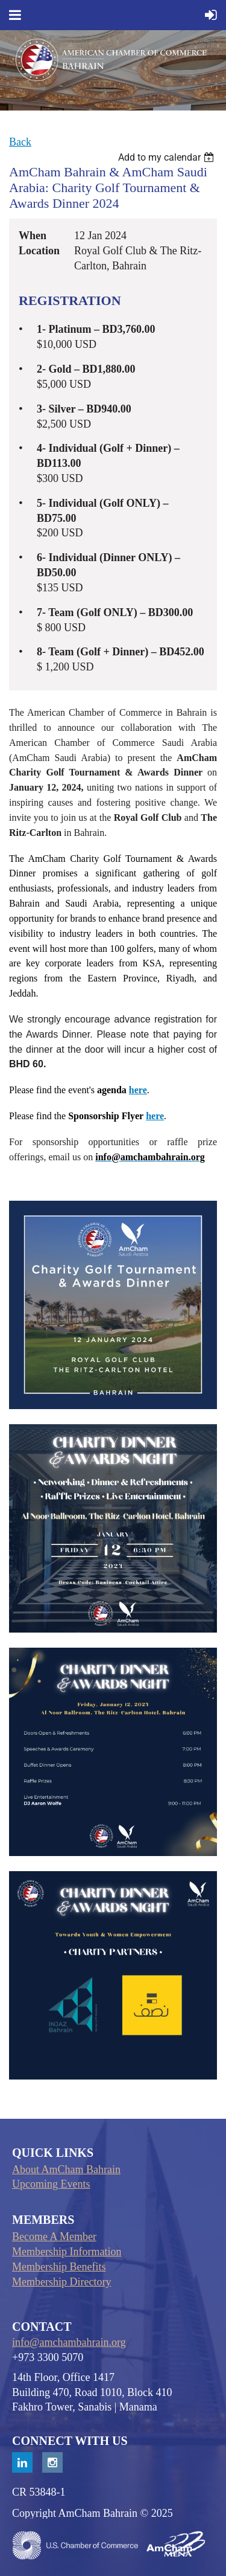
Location (39, 251)
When (32, 236)
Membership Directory (61, 2282)
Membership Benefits (58, 2267)
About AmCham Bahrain (66, 2169)
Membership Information (66, 2252)
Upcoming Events (51, 2184)
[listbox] (167, 157)
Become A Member (54, 2237)
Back (20, 142)
